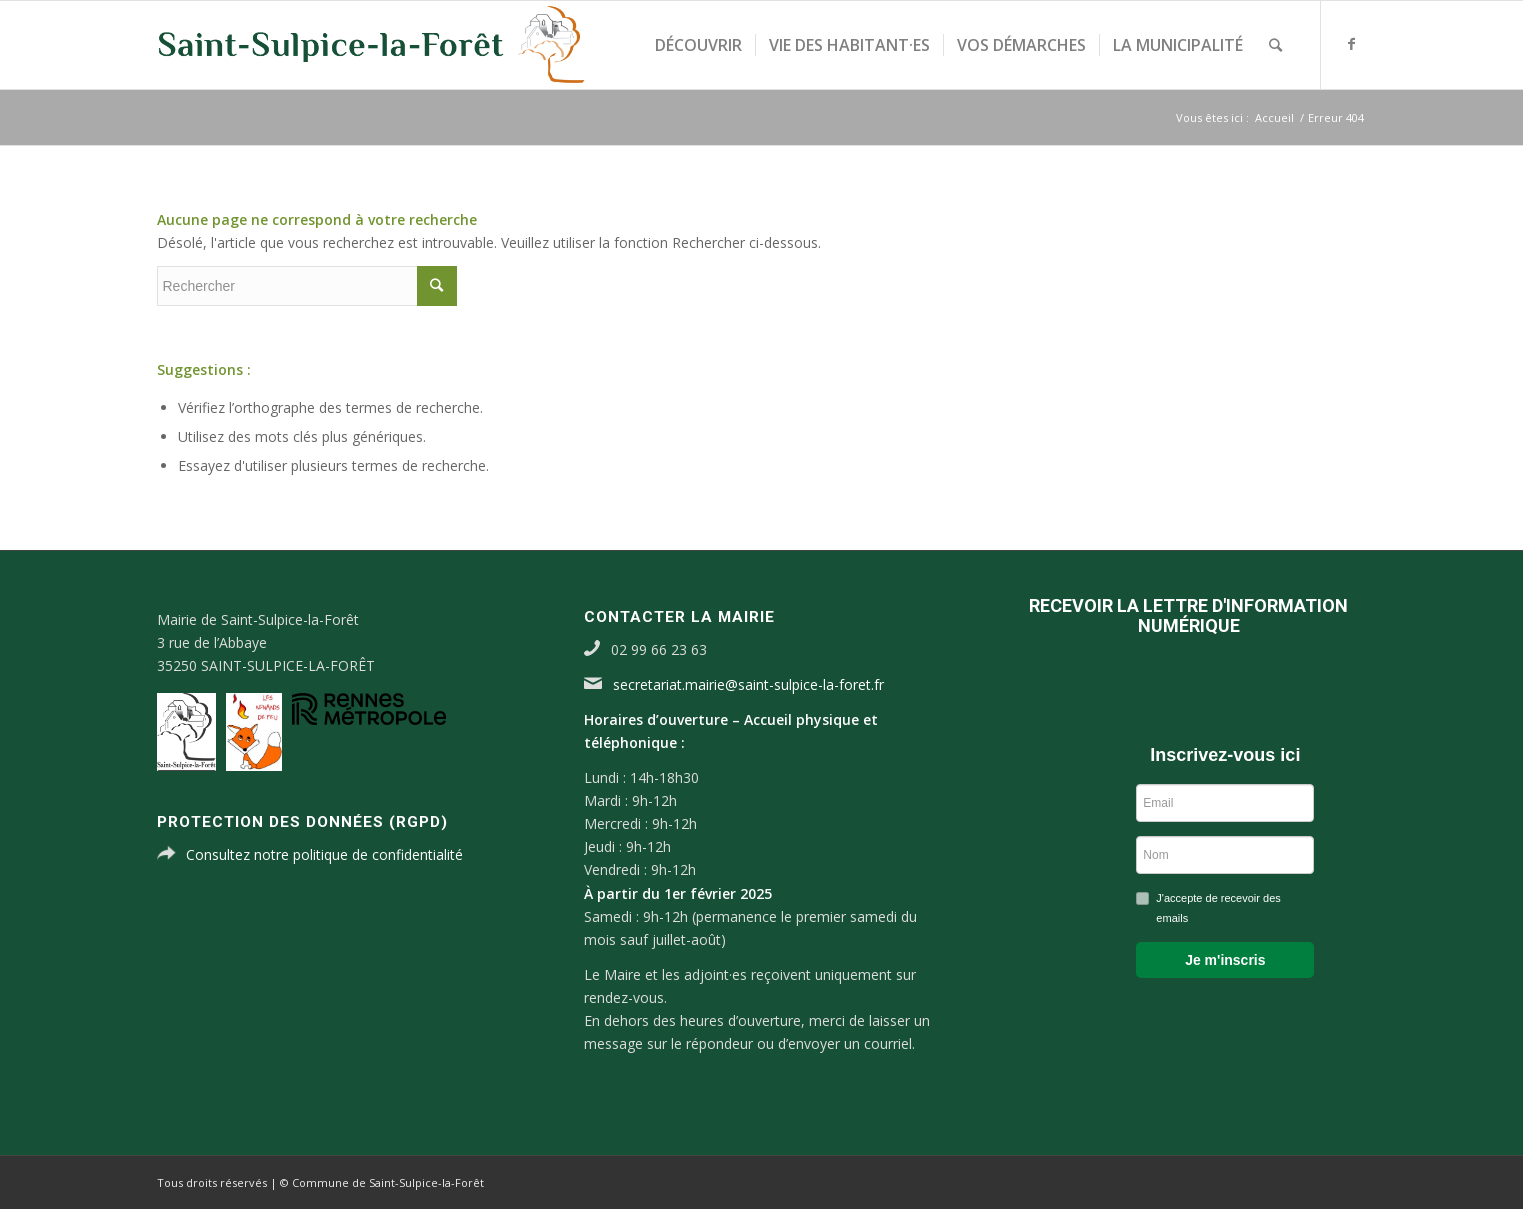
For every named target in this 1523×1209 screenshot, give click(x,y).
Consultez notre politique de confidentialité (324, 854)
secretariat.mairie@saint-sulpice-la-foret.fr (748, 684)
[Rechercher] (1275, 45)
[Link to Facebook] (1352, 44)
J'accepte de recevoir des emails (1218, 908)
